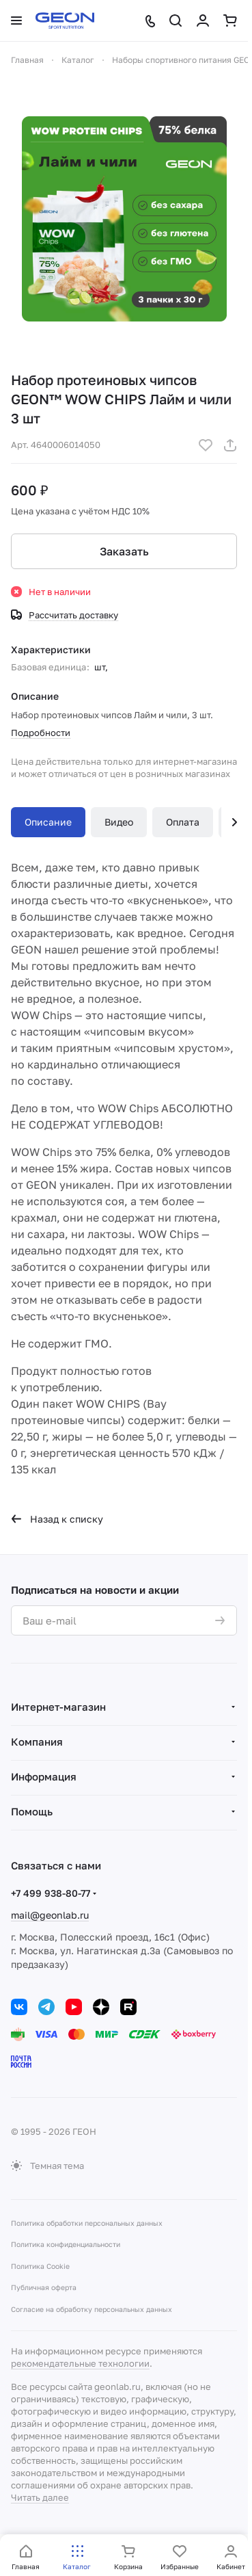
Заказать (124, 551)
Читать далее (40, 2497)
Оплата (182, 822)
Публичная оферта (43, 2287)
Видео (118, 822)
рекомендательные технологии (80, 2363)
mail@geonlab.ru (50, 1915)
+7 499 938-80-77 (50, 1893)
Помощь (32, 1811)
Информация (43, 1776)
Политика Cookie (40, 2266)
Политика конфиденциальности (65, 2244)
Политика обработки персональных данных (87, 2223)
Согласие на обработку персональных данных (91, 2309)
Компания (37, 1741)
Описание (48, 822)
